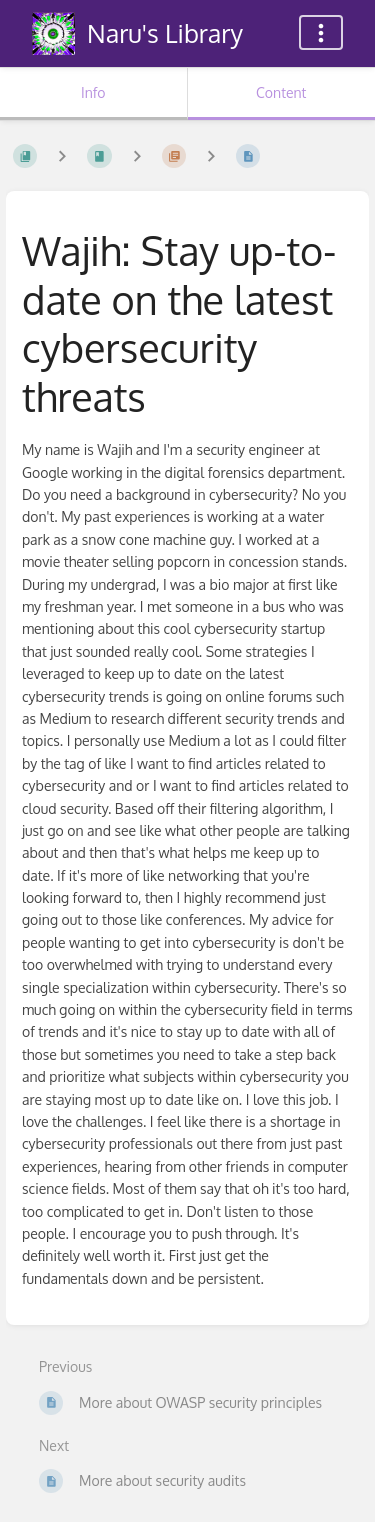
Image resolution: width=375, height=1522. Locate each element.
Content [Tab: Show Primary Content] (281, 92)
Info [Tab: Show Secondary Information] (93, 92)
